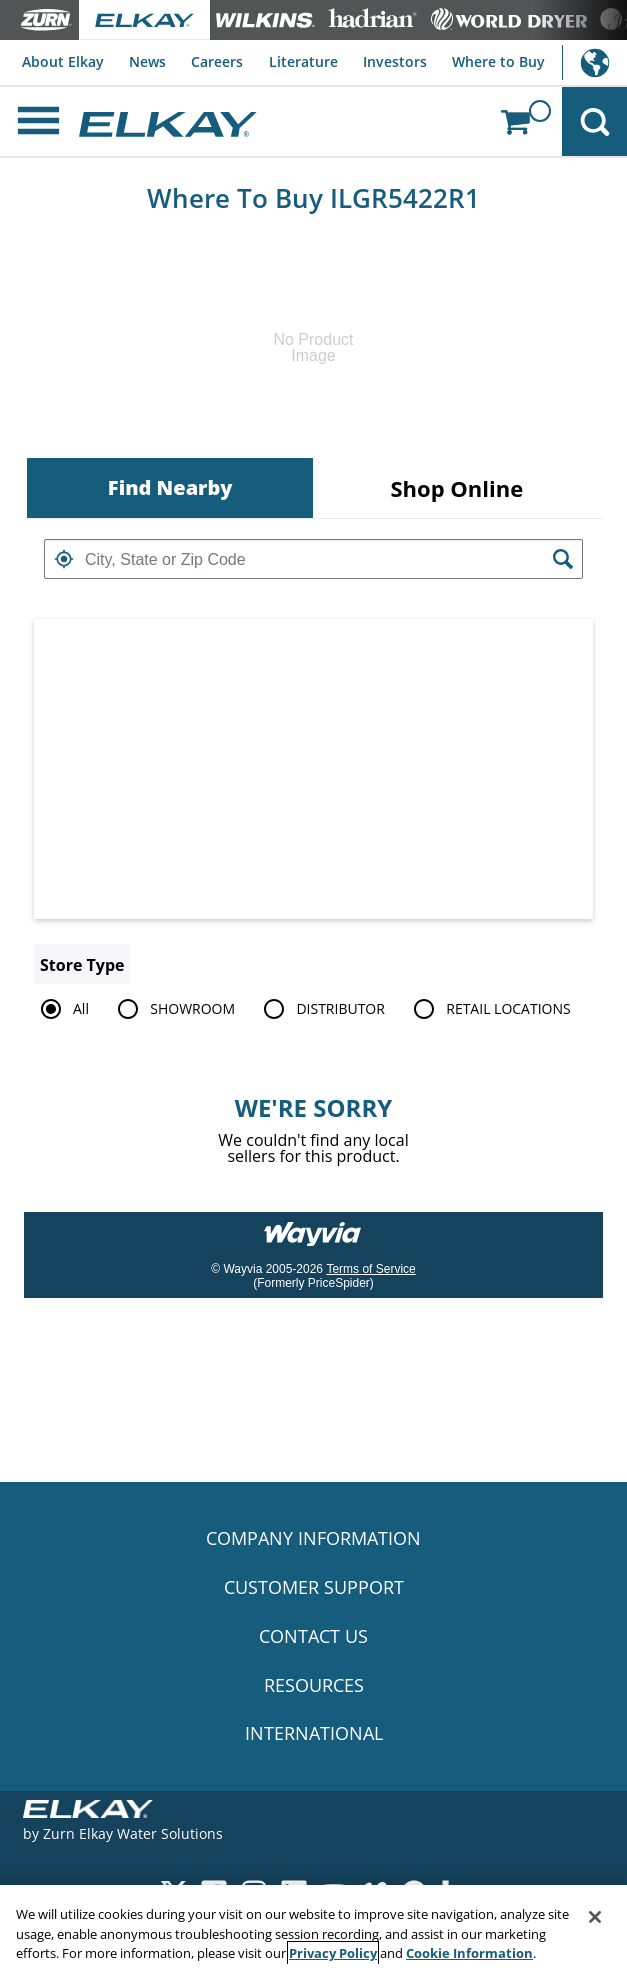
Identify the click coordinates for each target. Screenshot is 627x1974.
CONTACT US (313, 1636)
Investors (395, 61)
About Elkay (63, 61)
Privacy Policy (333, 1953)
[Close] (595, 1917)
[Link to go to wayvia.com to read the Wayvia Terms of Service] (314, 1227)
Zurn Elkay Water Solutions (133, 1833)
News (147, 61)
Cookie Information (469, 1953)
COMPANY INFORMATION (313, 1538)
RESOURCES (314, 1685)
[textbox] (313, 559)
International (594, 62)
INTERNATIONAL (314, 1733)
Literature (303, 61)
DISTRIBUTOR (321, 1009)
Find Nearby (170, 487)
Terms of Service (370, 1269)
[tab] (170, 488)
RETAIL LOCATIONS (488, 1009)
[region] (313, 1929)
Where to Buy (498, 61)
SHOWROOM (173, 1009)
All (61, 1009)
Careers (217, 61)
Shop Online (456, 488)
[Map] (313, 769)
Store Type (82, 965)
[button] (64, 559)
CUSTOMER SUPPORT (314, 1587)
